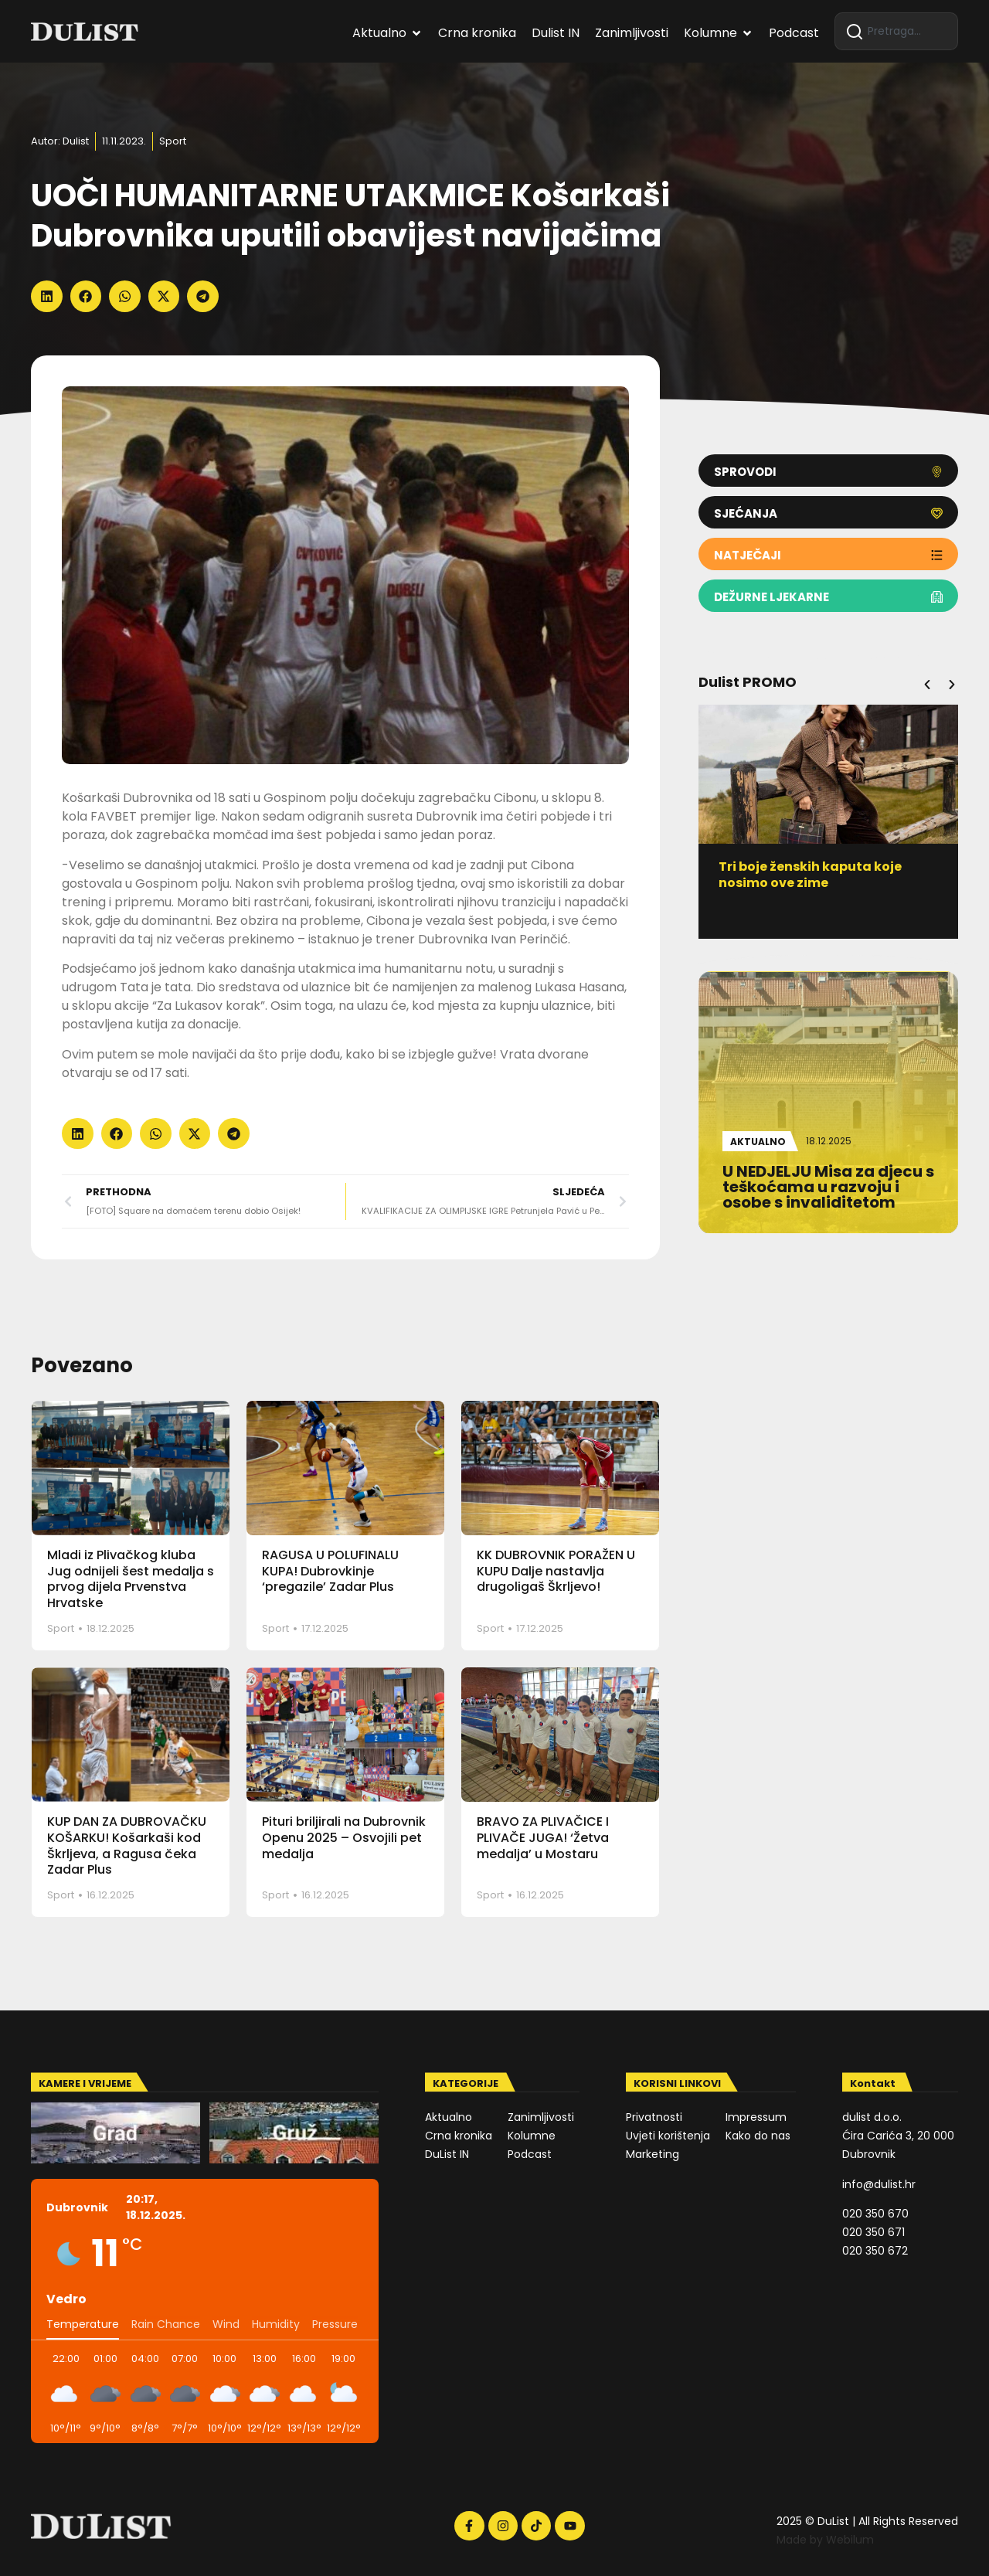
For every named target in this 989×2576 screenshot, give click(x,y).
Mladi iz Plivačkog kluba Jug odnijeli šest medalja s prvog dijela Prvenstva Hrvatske (130, 1579)
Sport (172, 141)
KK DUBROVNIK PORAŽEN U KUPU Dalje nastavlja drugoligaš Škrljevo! (556, 1571)
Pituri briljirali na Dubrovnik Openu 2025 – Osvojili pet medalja (344, 1838)
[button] (47, 296)
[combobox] (896, 31)
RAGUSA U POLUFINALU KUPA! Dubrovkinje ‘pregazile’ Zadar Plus (330, 1571)
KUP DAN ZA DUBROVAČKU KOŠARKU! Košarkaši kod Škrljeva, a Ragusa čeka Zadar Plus (126, 1845)
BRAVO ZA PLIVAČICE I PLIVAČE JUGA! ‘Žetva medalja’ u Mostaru (543, 1838)
